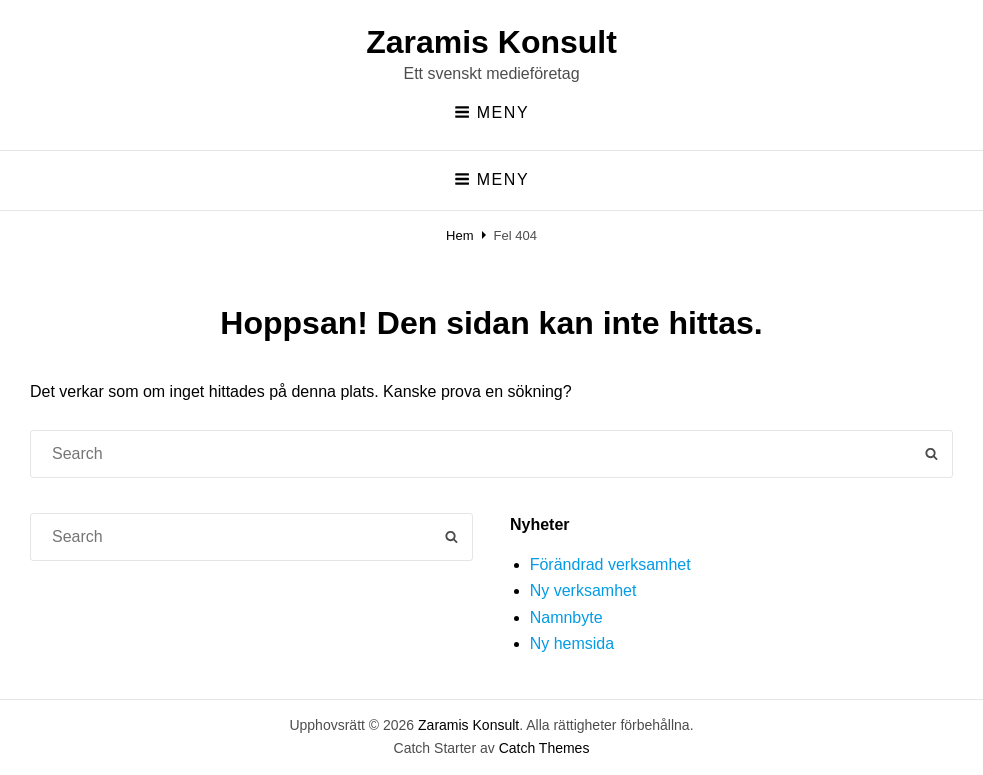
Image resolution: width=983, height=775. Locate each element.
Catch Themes (544, 748)
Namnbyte (566, 617)
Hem (459, 235)
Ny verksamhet (583, 590)
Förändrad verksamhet (610, 564)
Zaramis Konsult (491, 42)
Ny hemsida (572, 643)
